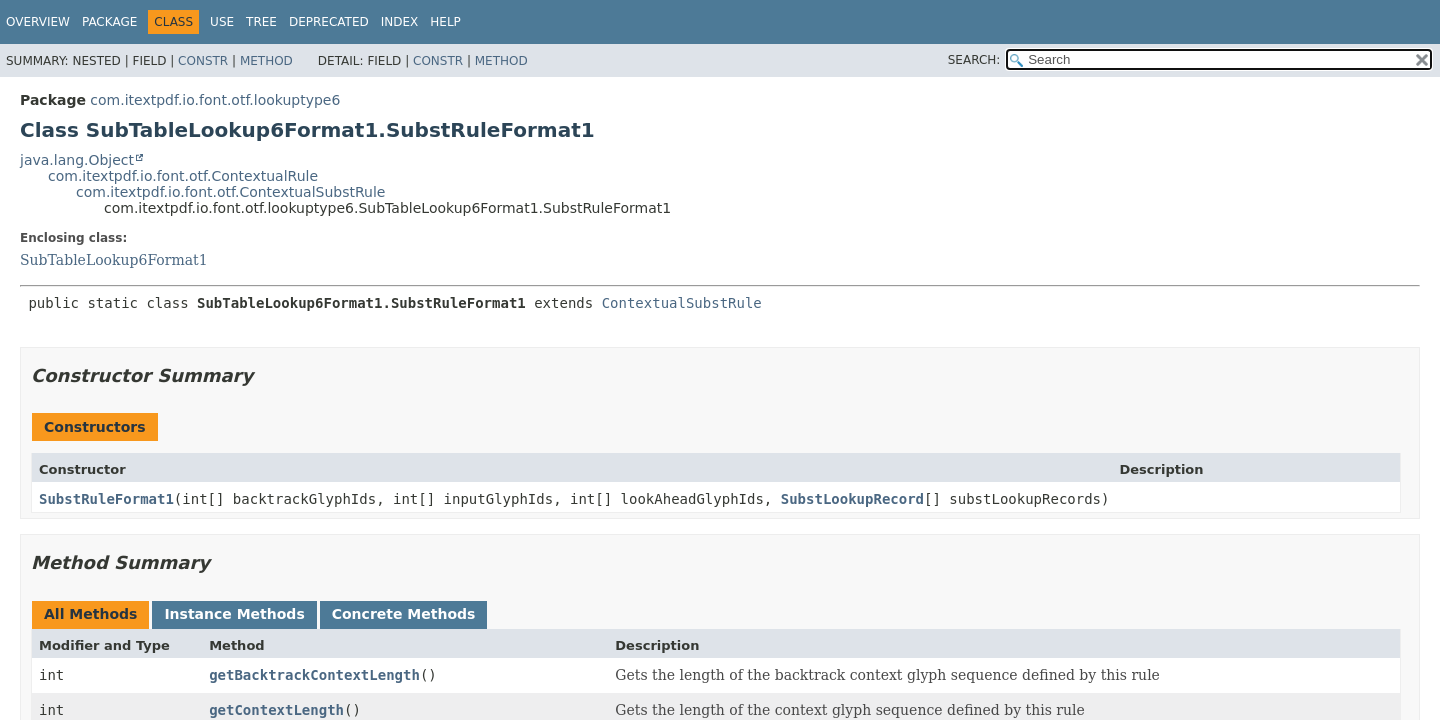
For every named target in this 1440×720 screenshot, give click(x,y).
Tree (261, 22)
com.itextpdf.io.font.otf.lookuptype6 (215, 100)
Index (400, 22)
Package (109, 22)
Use (222, 22)
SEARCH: (974, 60)
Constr (203, 61)
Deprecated (329, 22)
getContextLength (276, 710)
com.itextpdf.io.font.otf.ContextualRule (183, 176)
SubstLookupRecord (852, 499)
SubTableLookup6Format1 (114, 260)
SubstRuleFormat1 (106, 499)
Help (445, 22)
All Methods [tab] (90, 614)
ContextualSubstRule (682, 303)
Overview (38, 22)
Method (266, 61)
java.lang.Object (77, 160)
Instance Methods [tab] (234, 614)
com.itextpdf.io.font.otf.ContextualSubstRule (230, 192)
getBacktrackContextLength (314, 675)
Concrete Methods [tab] (404, 614)
